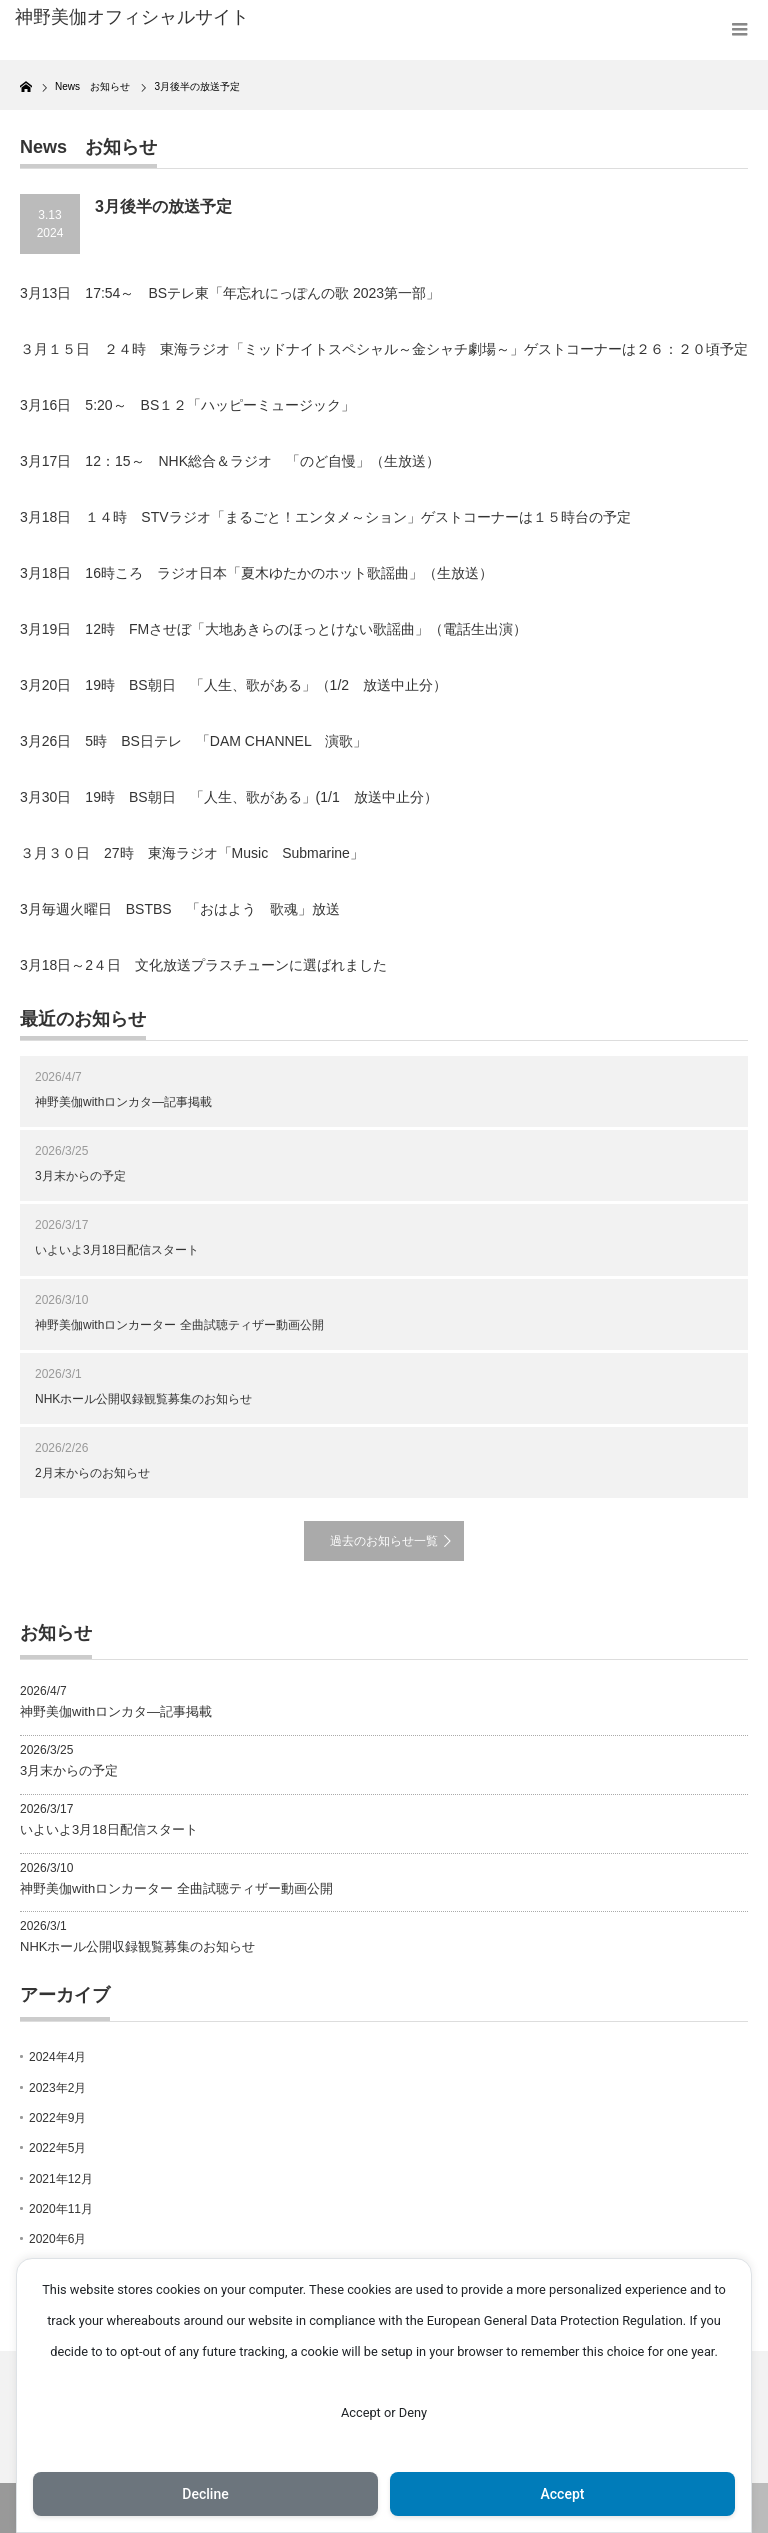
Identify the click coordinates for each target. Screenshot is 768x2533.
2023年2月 (57, 2088)
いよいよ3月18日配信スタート (117, 1250)
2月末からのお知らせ (92, 1473)
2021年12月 (61, 2179)
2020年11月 (61, 2209)
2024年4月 (57, 2057)
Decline (205, 2494)
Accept (563, 2494)
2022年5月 (57, 2148)
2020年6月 (57, 2239)
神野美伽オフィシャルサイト (132, 17)
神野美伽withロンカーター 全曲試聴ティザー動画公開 (179, 1325)
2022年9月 (57, 2118)
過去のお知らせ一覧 (384, 1541)
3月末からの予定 (80, 1176)
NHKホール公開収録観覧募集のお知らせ (143, 1399)
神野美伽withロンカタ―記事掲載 (123, 1102)
